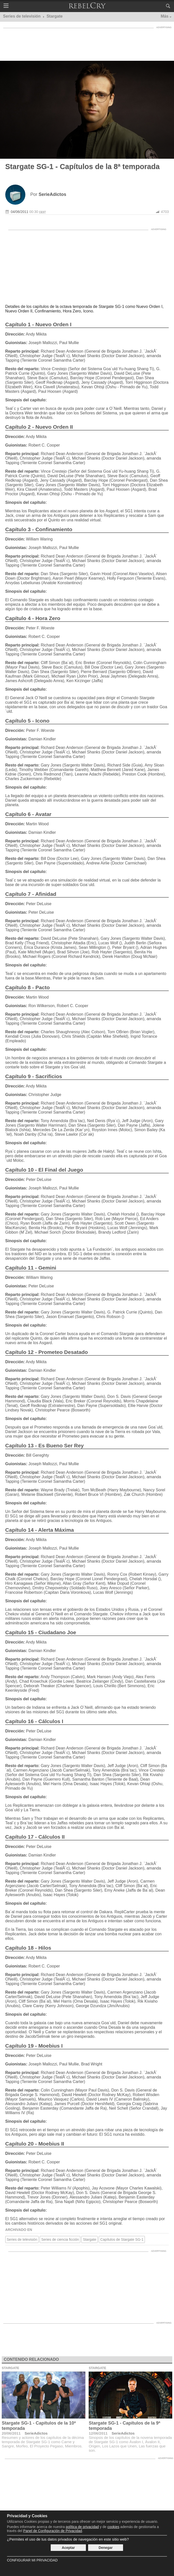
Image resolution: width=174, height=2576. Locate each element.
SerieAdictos (36, 2433)
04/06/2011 (19, 212)
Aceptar (68, 2548)
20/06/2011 (11, 2433)
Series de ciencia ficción (60, 2239)
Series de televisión (22, 2239)
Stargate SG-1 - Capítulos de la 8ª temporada (82, 166)
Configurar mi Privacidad (32, 2560)
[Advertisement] (87, 43)
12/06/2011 (98, 2433)
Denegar (106, 2548)
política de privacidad (82, 2527)
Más (164, 16)
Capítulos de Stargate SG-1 (121, 2239)
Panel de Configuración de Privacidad (52, 2531)
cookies (113, 2527)
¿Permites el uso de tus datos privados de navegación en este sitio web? (68, 2539)
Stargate (89, 2239)
